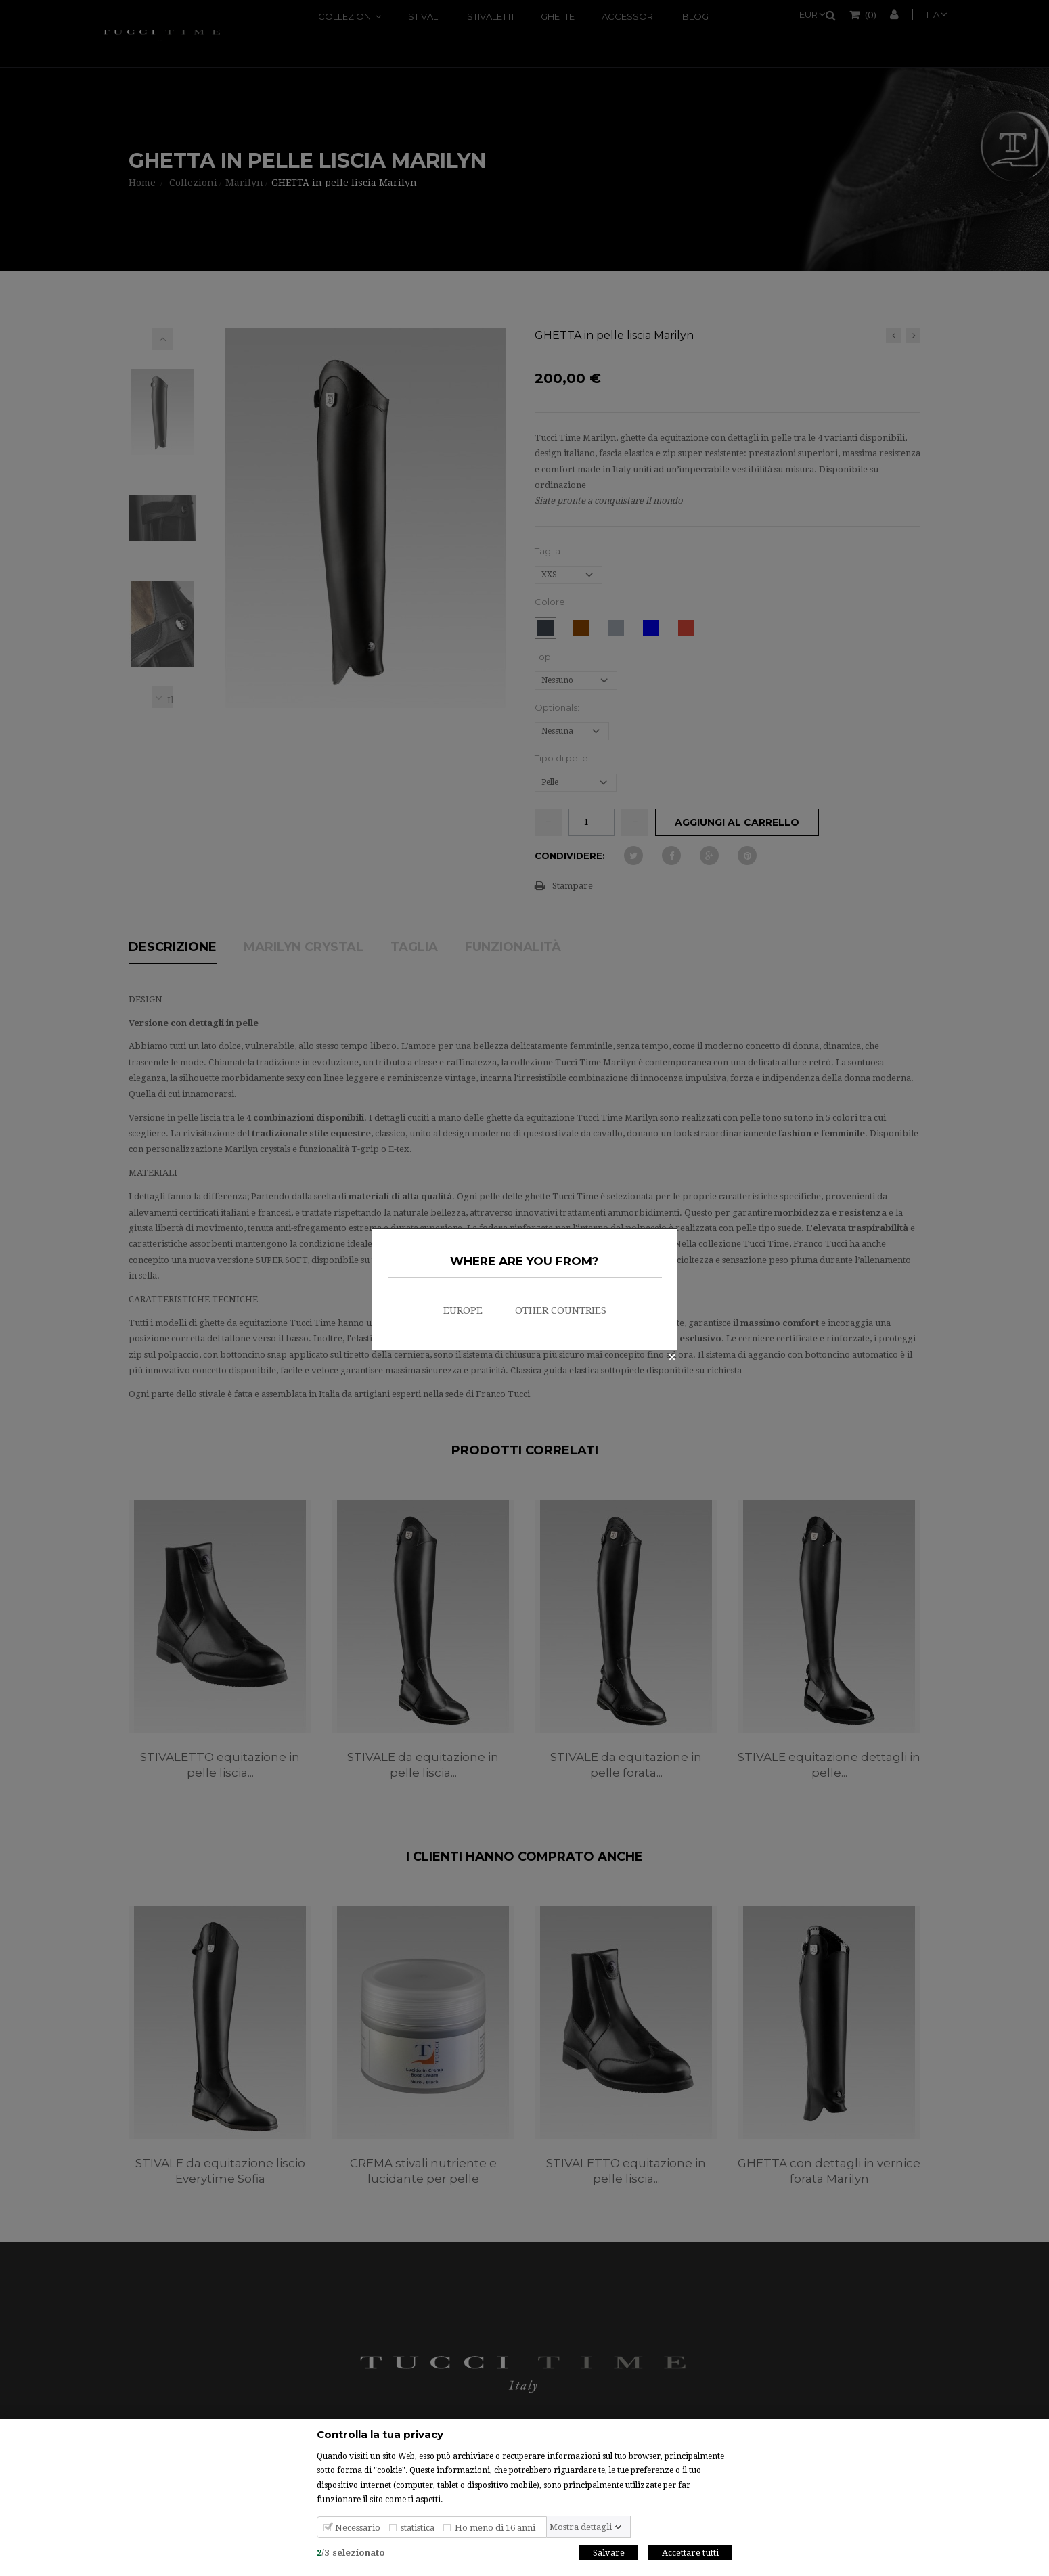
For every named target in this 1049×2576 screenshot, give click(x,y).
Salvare (609, 2553)
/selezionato (351, 2553)
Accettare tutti (690, 2553)
